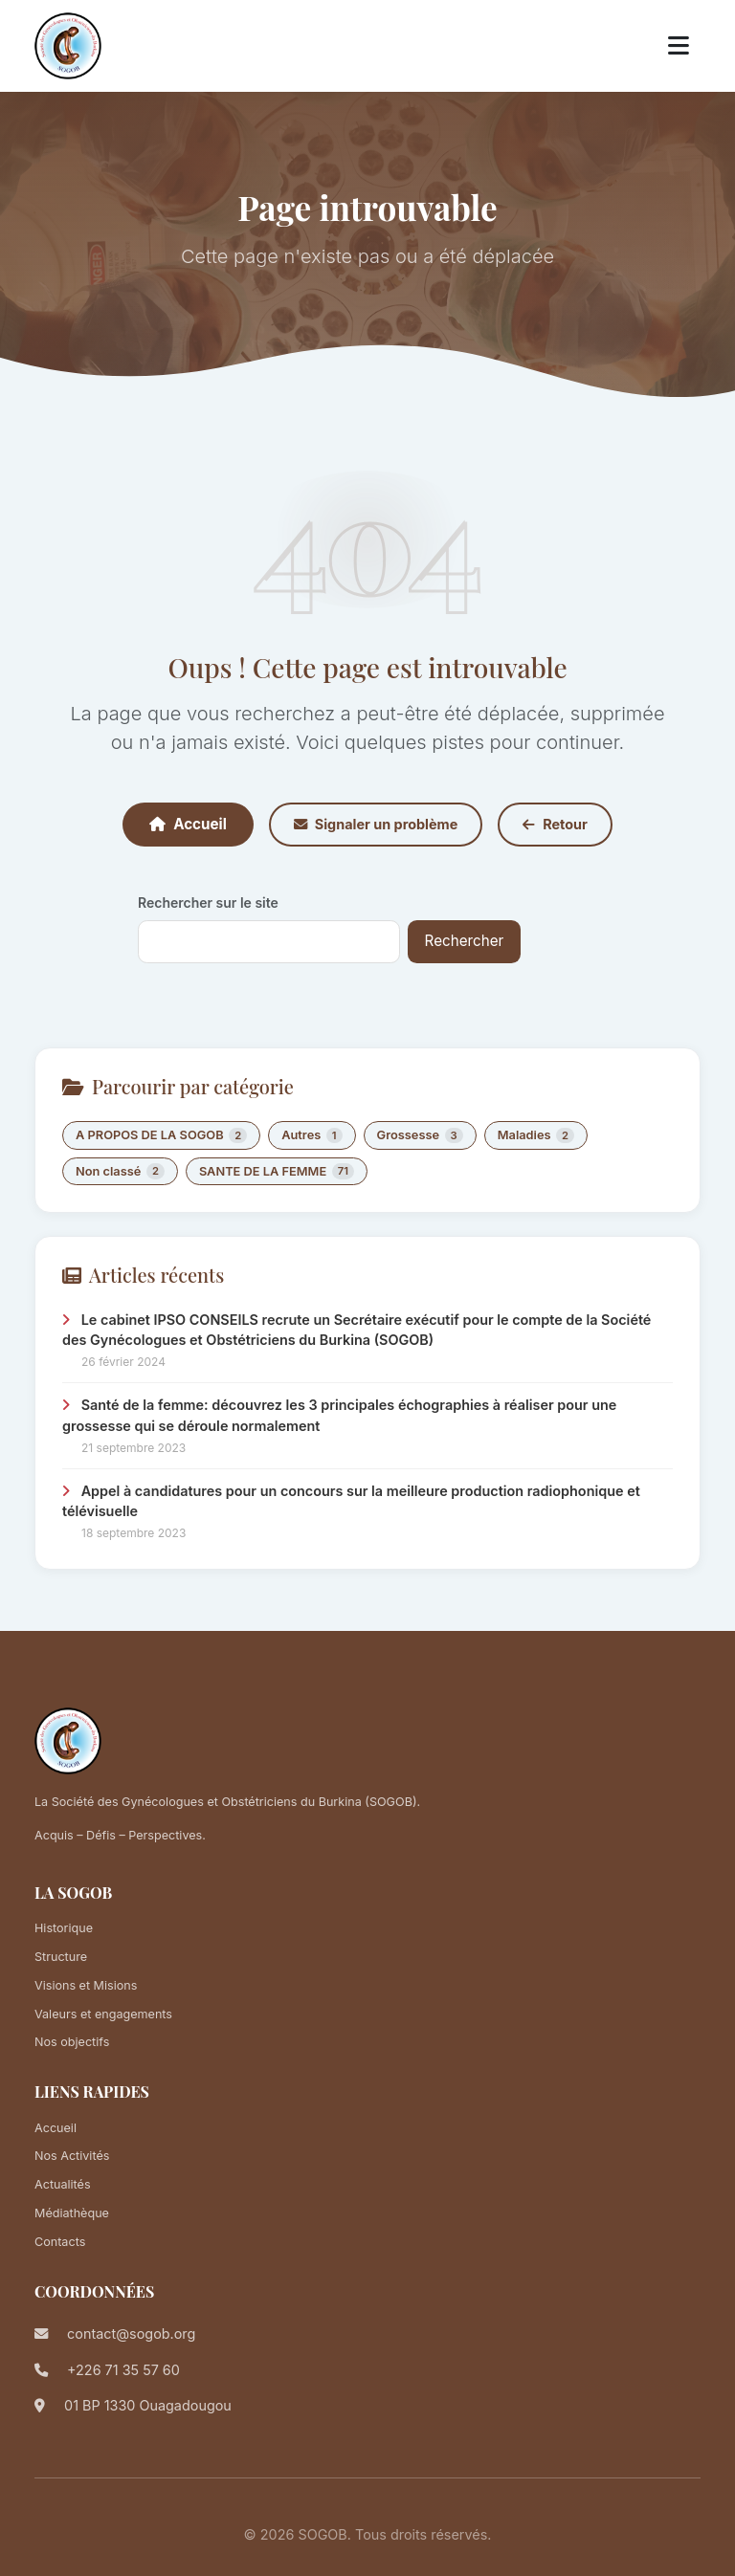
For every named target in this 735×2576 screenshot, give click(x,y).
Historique (63, 1928)
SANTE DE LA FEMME (276, 1171)
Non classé (120, 1171)
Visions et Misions (85, 1985)
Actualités (62, 2184)
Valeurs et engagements (103, 2014)
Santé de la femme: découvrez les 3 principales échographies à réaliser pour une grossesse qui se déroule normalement (339, 1415)
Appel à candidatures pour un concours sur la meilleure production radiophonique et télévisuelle (351, 1501)
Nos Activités (71, 2155)
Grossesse (420, 1136)
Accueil (188, 824)
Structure (60, 1956)
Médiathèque (71, 2213)
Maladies (536, 1136)
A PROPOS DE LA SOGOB (161, 1136)
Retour (555, 824)
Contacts (59, 2242)
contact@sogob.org (131, 2333)
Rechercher (464, 941)
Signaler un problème (375, 824)
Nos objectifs (71, 2042)
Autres (311, 1136)
